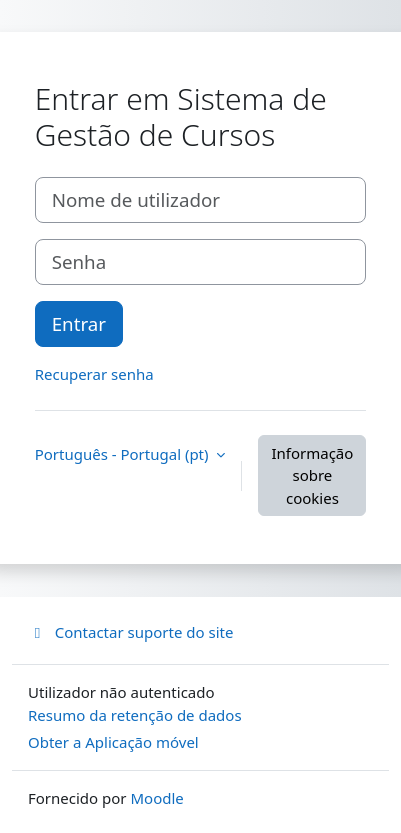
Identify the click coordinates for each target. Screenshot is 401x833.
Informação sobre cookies (312, 475)
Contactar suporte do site (130, 632)
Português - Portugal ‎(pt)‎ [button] (124, 454)
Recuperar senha (94, 374)
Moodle (156, 798)
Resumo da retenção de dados (135, 715)
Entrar (79, 323)
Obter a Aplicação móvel (113, 742)
